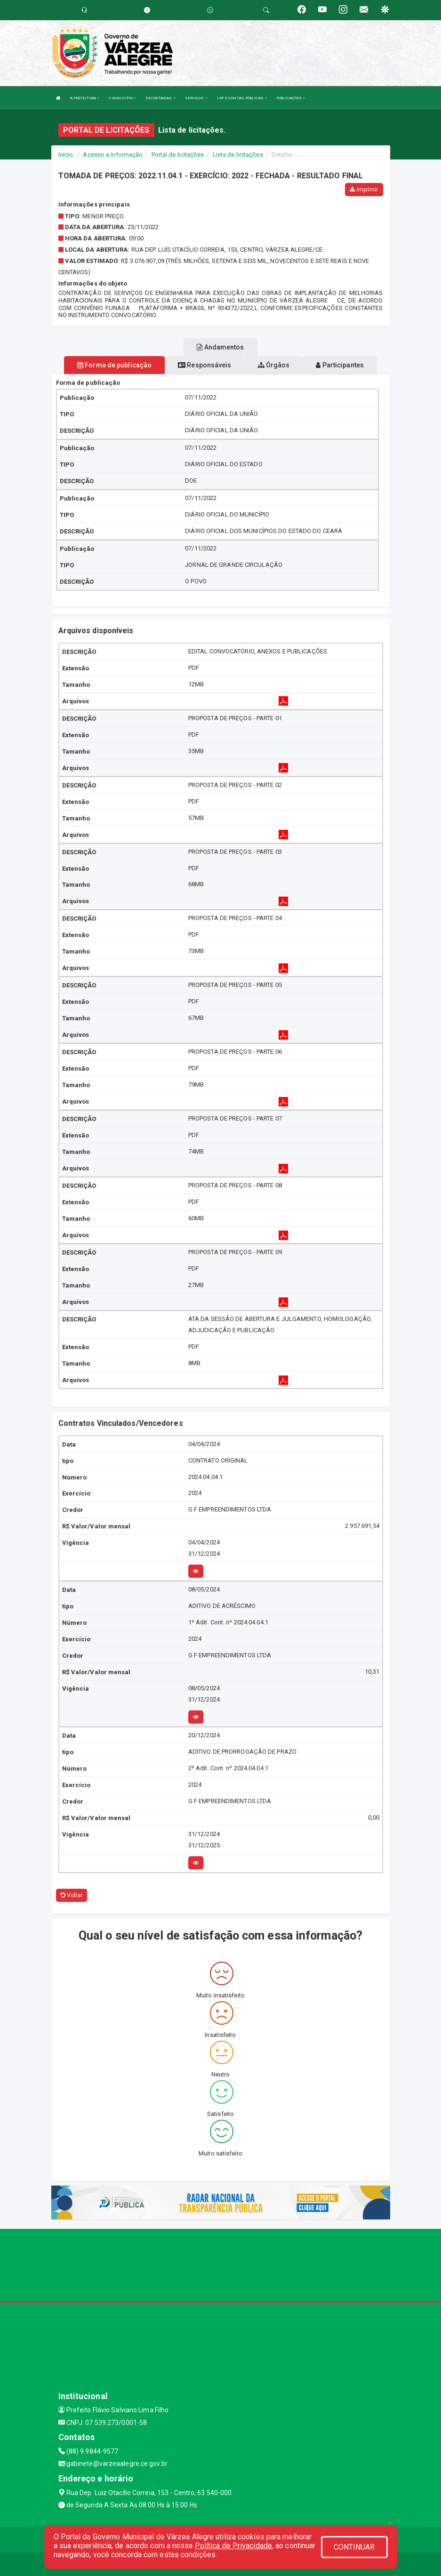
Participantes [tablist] (340, 365)
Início (65, 154)
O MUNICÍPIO (122, 98)
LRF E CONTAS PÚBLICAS (242, 98)
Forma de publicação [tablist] (114, 365)
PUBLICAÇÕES (290, 98)
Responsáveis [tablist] (204, 365)
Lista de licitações (238, 154)
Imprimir (364, 189)
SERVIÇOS (196, 98)
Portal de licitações (178, 154)
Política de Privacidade (233, 2545)
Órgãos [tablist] (274, 365)
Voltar (72, 1895)
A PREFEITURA (84, 98)
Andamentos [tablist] (220, 347)
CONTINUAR (354, 2547)
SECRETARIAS (160, 98)
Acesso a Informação (113, 154)
